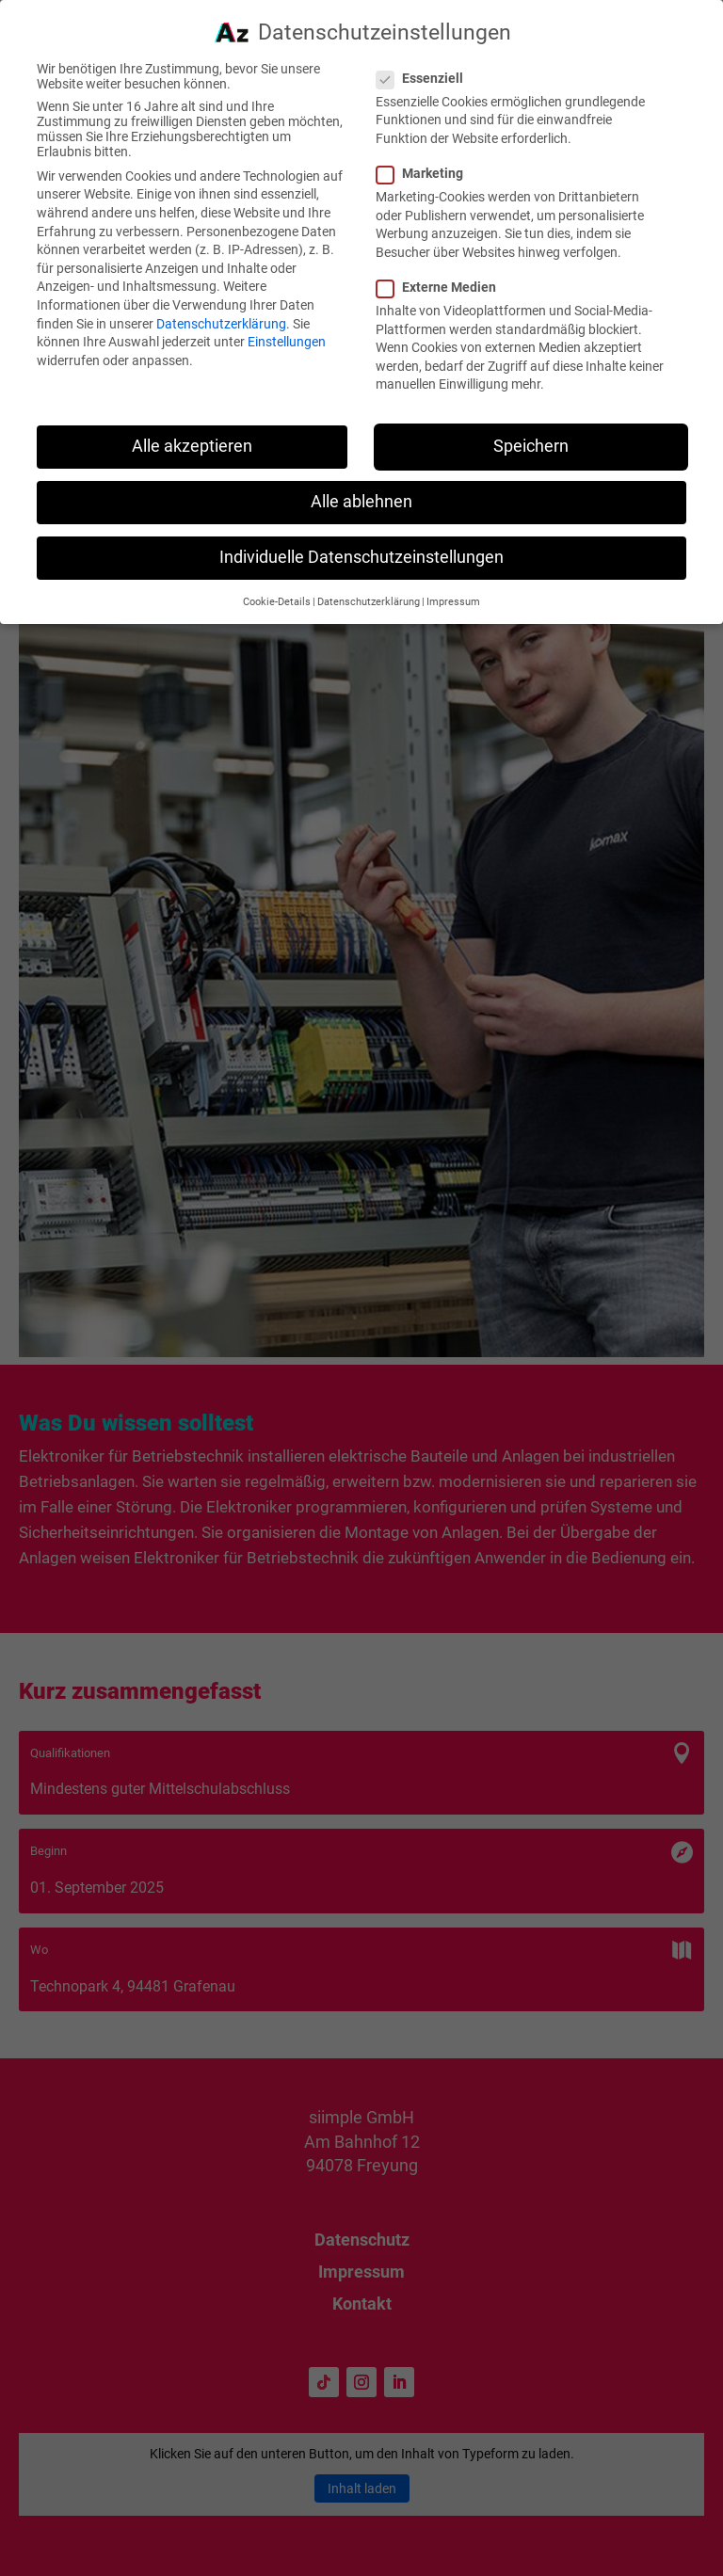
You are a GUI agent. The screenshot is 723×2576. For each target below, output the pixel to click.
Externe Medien (444, 276)
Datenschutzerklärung (221, 313)
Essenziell (427, 67)
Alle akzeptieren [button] (192, 435)
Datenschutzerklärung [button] (368, 591)
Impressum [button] (453, 591)
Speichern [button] (531, 435)
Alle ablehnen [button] (361, 491)
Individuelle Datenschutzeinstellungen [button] (361, 546)
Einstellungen (287, 331)
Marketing (427, 162)
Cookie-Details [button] (277, 591)
